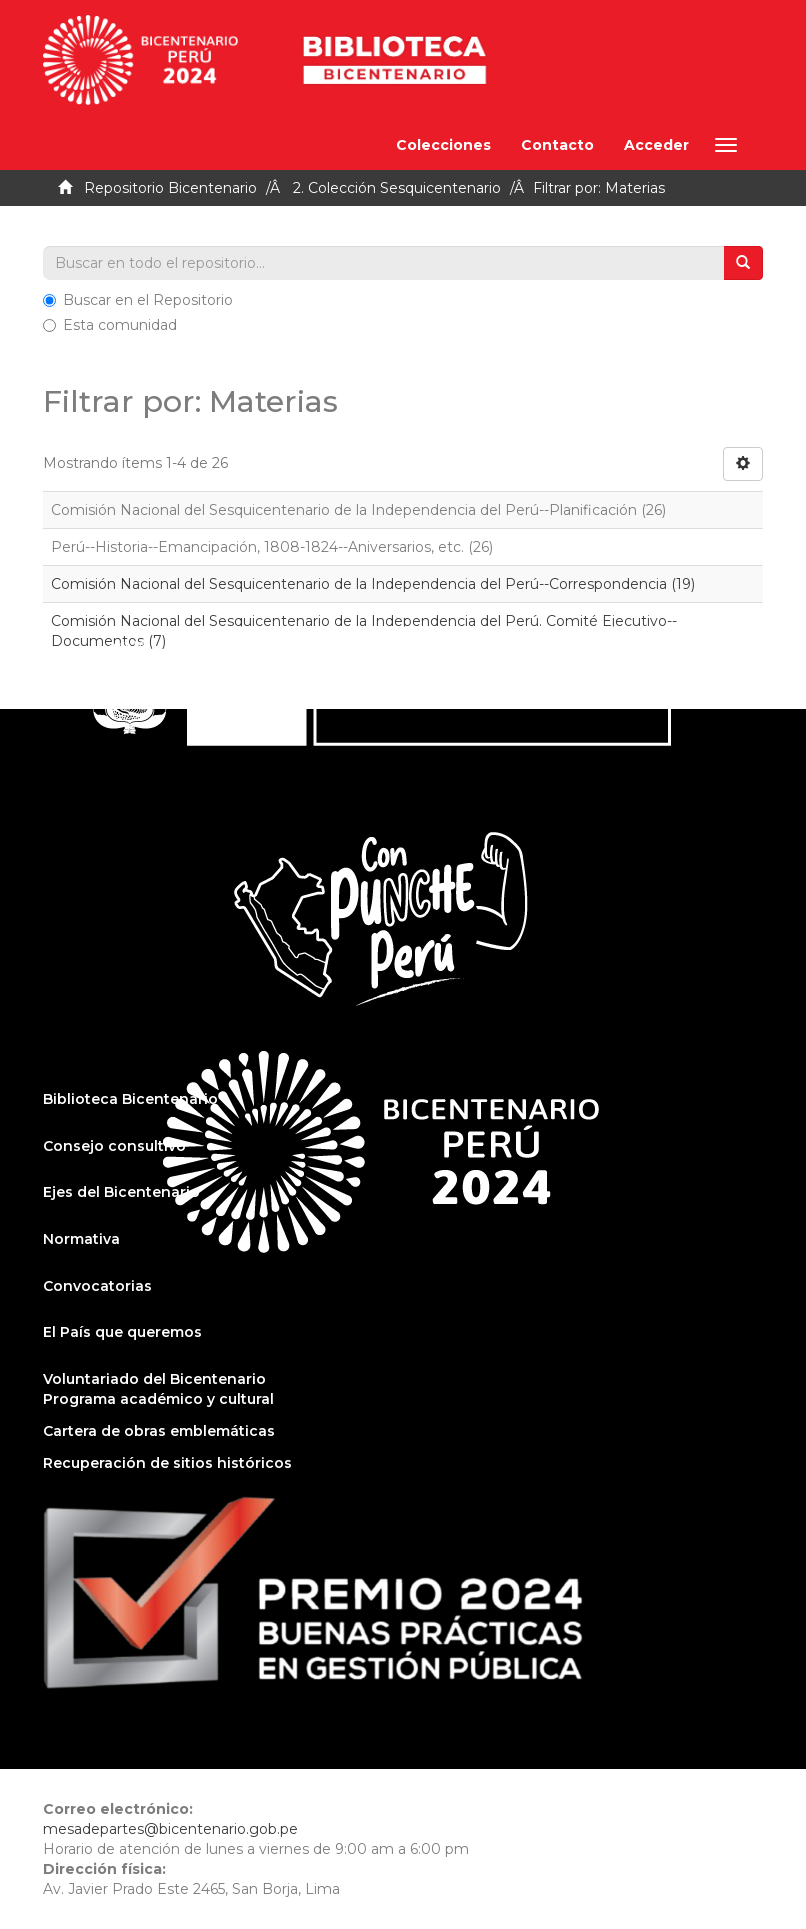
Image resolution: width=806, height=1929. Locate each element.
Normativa (81, 1239)
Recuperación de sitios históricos (167, 1463)
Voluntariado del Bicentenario (154, 1379)
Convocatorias (97, 1286)
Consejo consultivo (114, 1146)
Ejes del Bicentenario (121, 1192)
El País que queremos (122, 1332)
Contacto (557, 145)
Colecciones (443, 145)
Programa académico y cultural (158, 1399)
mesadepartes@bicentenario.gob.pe (170, 1829)
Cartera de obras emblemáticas (159, 1431)
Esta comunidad (110, 325)
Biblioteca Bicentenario (130, 1099)
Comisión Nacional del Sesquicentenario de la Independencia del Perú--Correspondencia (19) (373, 584)
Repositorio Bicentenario (170, 188)
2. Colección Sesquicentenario (397, 188)
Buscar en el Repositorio (138, 300)
